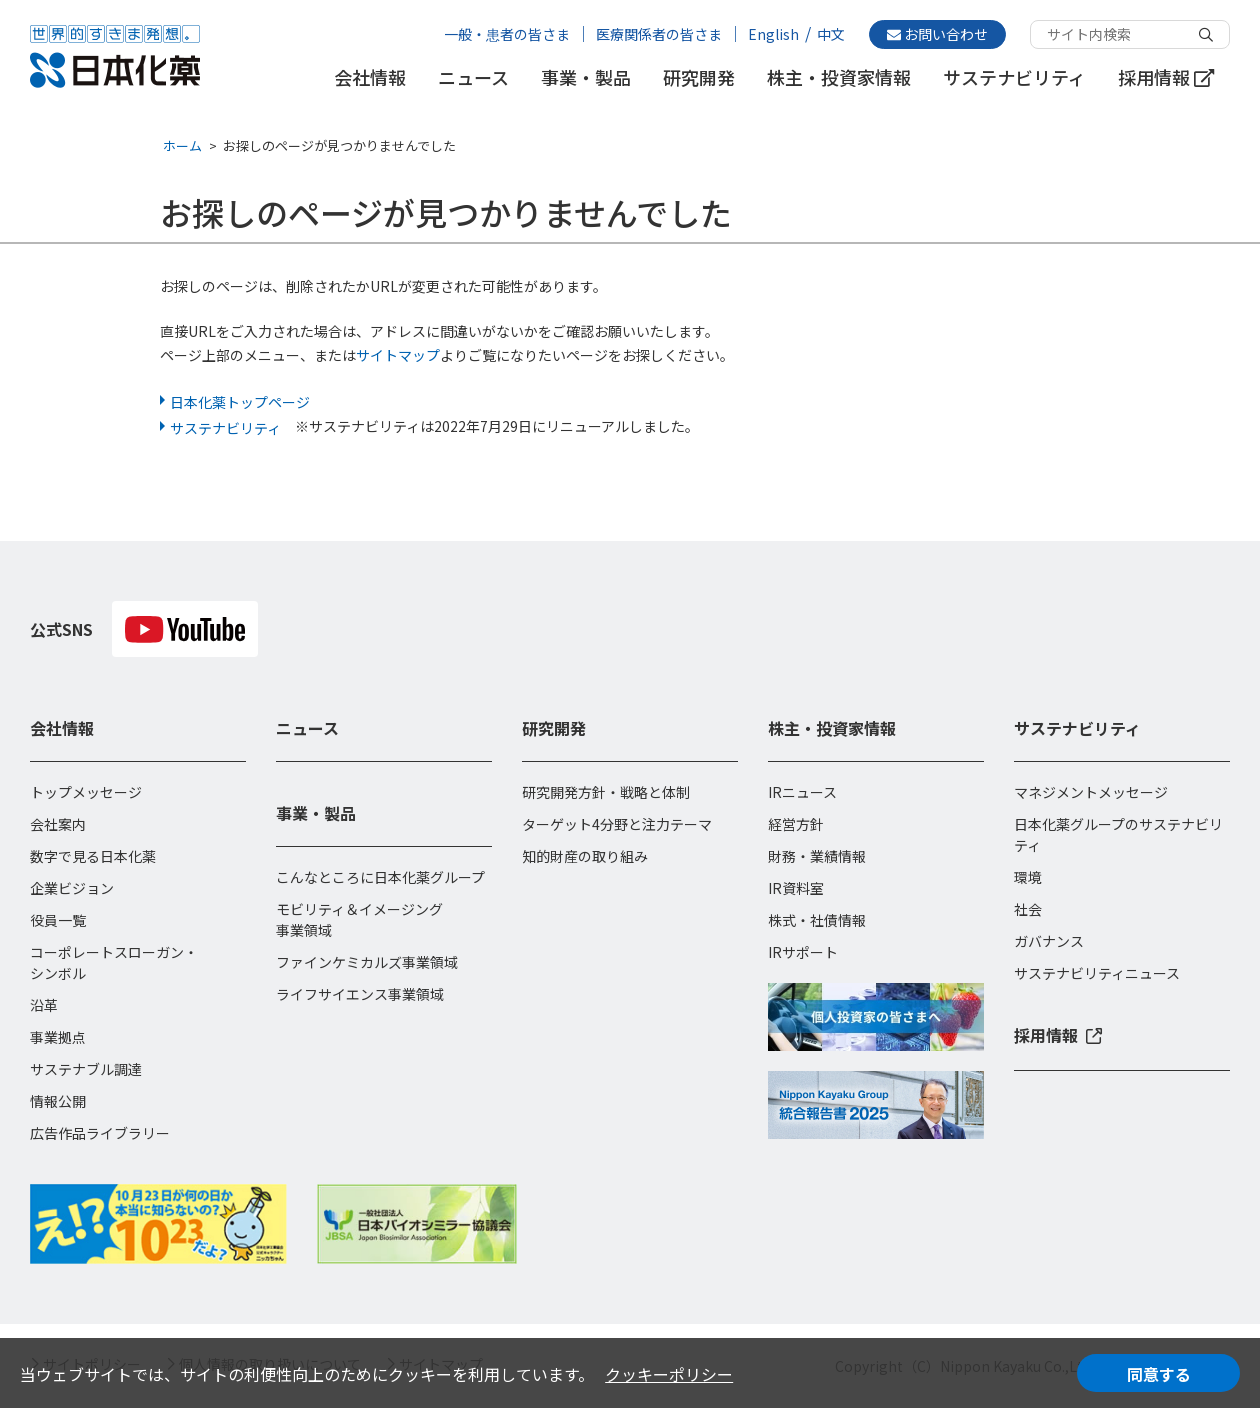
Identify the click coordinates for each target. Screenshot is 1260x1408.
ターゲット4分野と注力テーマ (617, 824)
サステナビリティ (1014, 77)
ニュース (473, 77)
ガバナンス (1049, 941)
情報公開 (58, 1101)
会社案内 (58, 824)
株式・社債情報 (817, 920)
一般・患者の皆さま (507, 34)
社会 (1028, 909)
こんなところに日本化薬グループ (380, 877)
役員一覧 (58, 920)
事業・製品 (586, 77)
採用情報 (1166, 77)
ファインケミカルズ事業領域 (367, 962)
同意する (1159, 1374)
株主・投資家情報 (839, 77)
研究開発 (699, 77)
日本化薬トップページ (240, 402)
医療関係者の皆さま (659, 34)
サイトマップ (398, 355)
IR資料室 (796, 888)
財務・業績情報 (817, 856)
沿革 (44, 1005)
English (773, 34)
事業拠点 (58, 1037)
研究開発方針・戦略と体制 (606, 792)
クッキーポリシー (669, 1374)
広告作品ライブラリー (100, 1133)
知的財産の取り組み (585, 856)
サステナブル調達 (86, 1069)
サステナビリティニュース (1097, 973)
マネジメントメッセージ (1091, 792)
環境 (1028, 877)
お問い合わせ (937, 34)
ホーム (182, 145)
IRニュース (802, 792)
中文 (831, 34)
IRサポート (803, 952)
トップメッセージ (86, 792)
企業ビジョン (72, 888)
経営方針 (796, 824)
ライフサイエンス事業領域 (360, 994)
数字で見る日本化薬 (93, 856)
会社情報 (370, 77)
